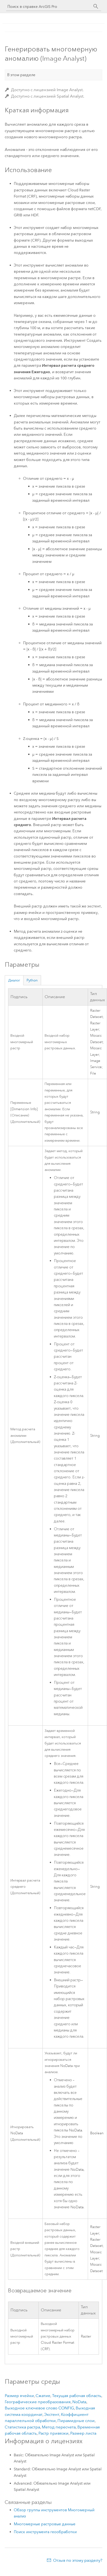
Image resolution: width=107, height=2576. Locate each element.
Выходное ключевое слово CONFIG (39, 2408)
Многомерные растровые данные (44, 2524)
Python (32, 980)
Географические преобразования (38, 2401)
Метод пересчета (59, 2427)
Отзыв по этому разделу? (77, 2560)
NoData (79, 2401)
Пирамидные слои (76, 2420)
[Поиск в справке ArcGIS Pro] (49, 6)
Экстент (51, 2414)
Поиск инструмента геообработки (45, 2532)
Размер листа (83, 2433)
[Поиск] (95, 6)
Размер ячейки (19, 2395)
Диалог (14, 980)
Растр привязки (53, 2433)
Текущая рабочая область (76, 2395)
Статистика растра (22, 2427)
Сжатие (43, 2395)
